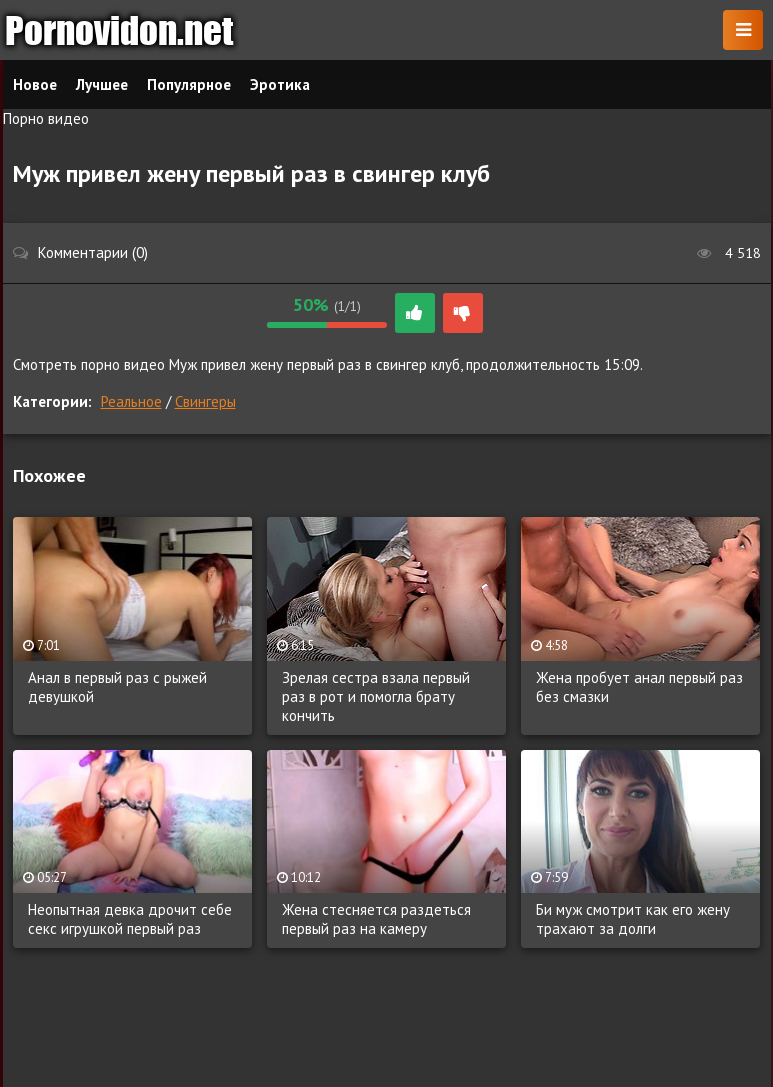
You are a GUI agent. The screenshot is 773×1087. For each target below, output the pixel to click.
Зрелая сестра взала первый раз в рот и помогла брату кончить (376, 696)
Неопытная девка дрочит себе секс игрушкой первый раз (130, 919)
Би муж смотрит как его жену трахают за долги (633, 919)
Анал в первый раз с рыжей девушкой (117, 687)
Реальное (131, 401)
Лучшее (102, 84)
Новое (35, 84)
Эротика (280, 84)
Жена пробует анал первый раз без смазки (639, 687)
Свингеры (205, 401)
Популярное (189, 84)
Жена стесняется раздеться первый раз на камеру (376, 919)
